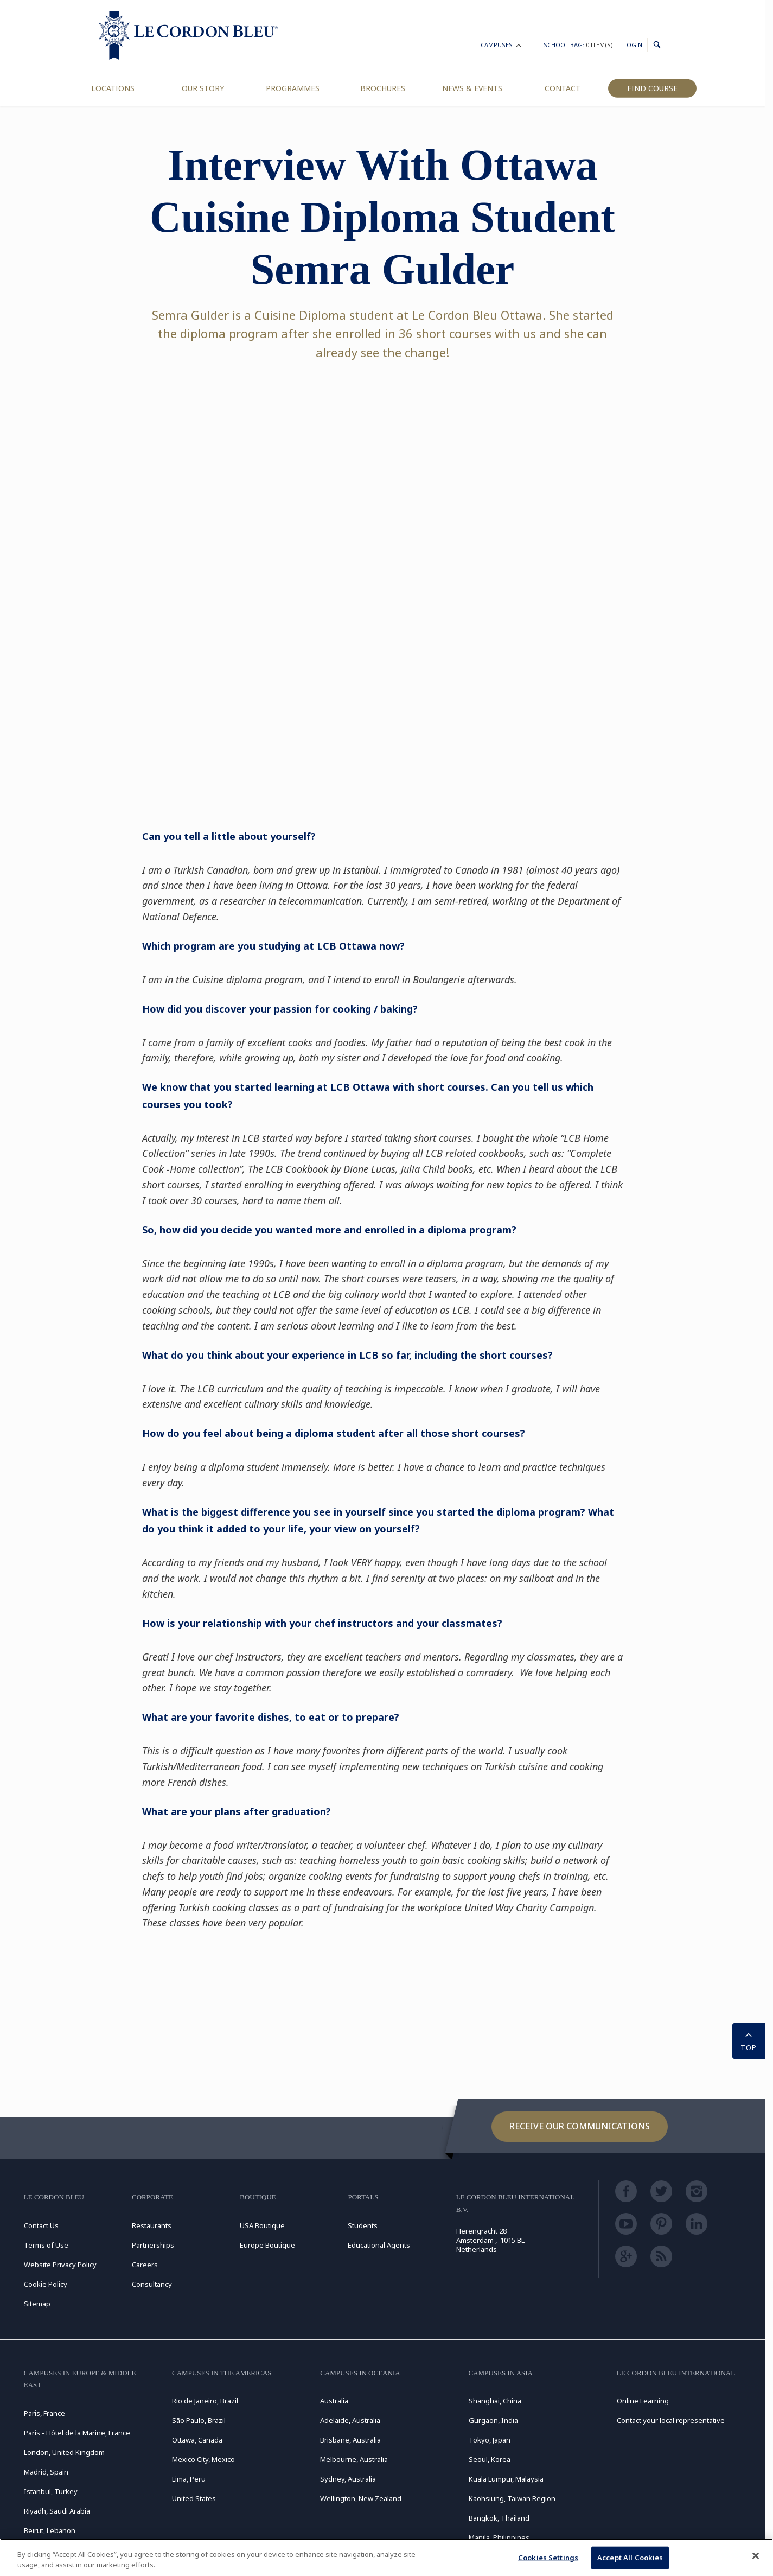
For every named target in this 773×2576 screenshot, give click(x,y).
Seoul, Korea (489, 2459)
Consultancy (152, 2284)
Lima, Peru (189, 2479)
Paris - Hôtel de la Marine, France (77, 2433)
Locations (113, 88)
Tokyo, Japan (489, 2440)
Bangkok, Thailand (499, 2518)
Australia (334, 2401)
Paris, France (44, 2413)
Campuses (502, 46)
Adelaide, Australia (350, 2420)
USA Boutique (262, 2225)
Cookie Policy (45, 2284)
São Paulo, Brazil (199, 2420)
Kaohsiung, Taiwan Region (512, 2498)
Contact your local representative (671, 2420)
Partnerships (153, 2245)
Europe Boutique (267, 2245)
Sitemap (37, 2303)
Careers (145, 2264)
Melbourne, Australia (354, 2459)
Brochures (382, 88)
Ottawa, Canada (197, 2440)
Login (632, 45)
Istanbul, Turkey (51, 2491)
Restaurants (151, 2225)
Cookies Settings (548, 2557)
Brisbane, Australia (350, 2440)
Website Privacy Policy (60, 2264)
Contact (562, 88)
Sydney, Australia (348, 2479)
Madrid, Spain (46, 2472)
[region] (386, 2557)
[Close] (756, 2556)
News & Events (472, 88)
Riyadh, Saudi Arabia (57, 2511)
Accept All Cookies (630, 2557)
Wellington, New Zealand (360, 2498)
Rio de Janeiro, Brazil (205, 2401)
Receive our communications (579, 2126)
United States (194, 2498)
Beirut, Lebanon (49, 2530)
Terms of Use (46, 2245)
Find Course (652, 88)
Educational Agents (379, 2245)
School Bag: (578, 45)
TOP (748, 2039)
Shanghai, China (495, 2401)
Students (363, 2225)
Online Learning (643, 2401)
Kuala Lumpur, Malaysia (506, 2479)
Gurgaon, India (493, 2420)
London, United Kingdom (64, 2452)
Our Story (203, 88)
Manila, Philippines (499, 2537)
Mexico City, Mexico (203, 2459)
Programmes (293, 88)
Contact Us (41, 2225)
